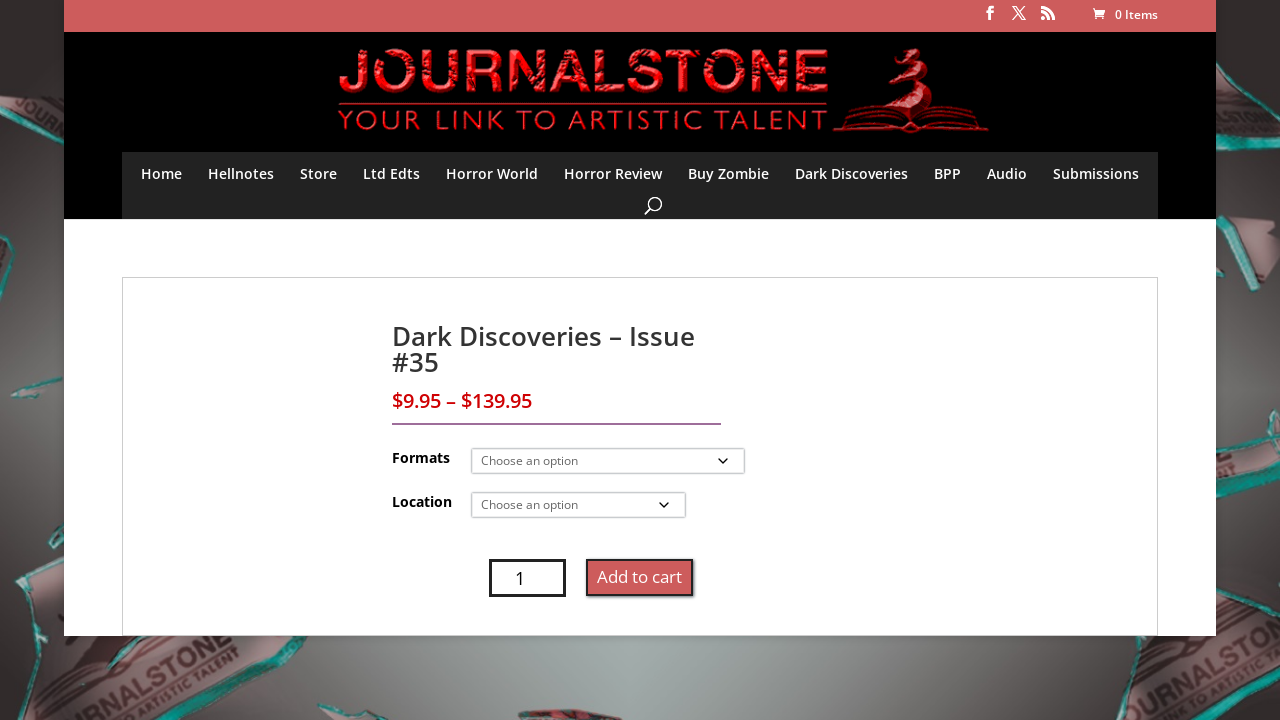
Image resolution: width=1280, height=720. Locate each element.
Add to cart (639, 576)
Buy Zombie (728, 173)
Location (422, 501)
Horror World (492, 173)
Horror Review (613, 173)
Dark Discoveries (851, 173)
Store (318, 173)
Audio (1007, 173)
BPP (947, 173)
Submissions (1096, 173)
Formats (421, 457)
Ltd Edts (391, 173)
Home (161, 173)
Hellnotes (241, 173)
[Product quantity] (527, 578)
